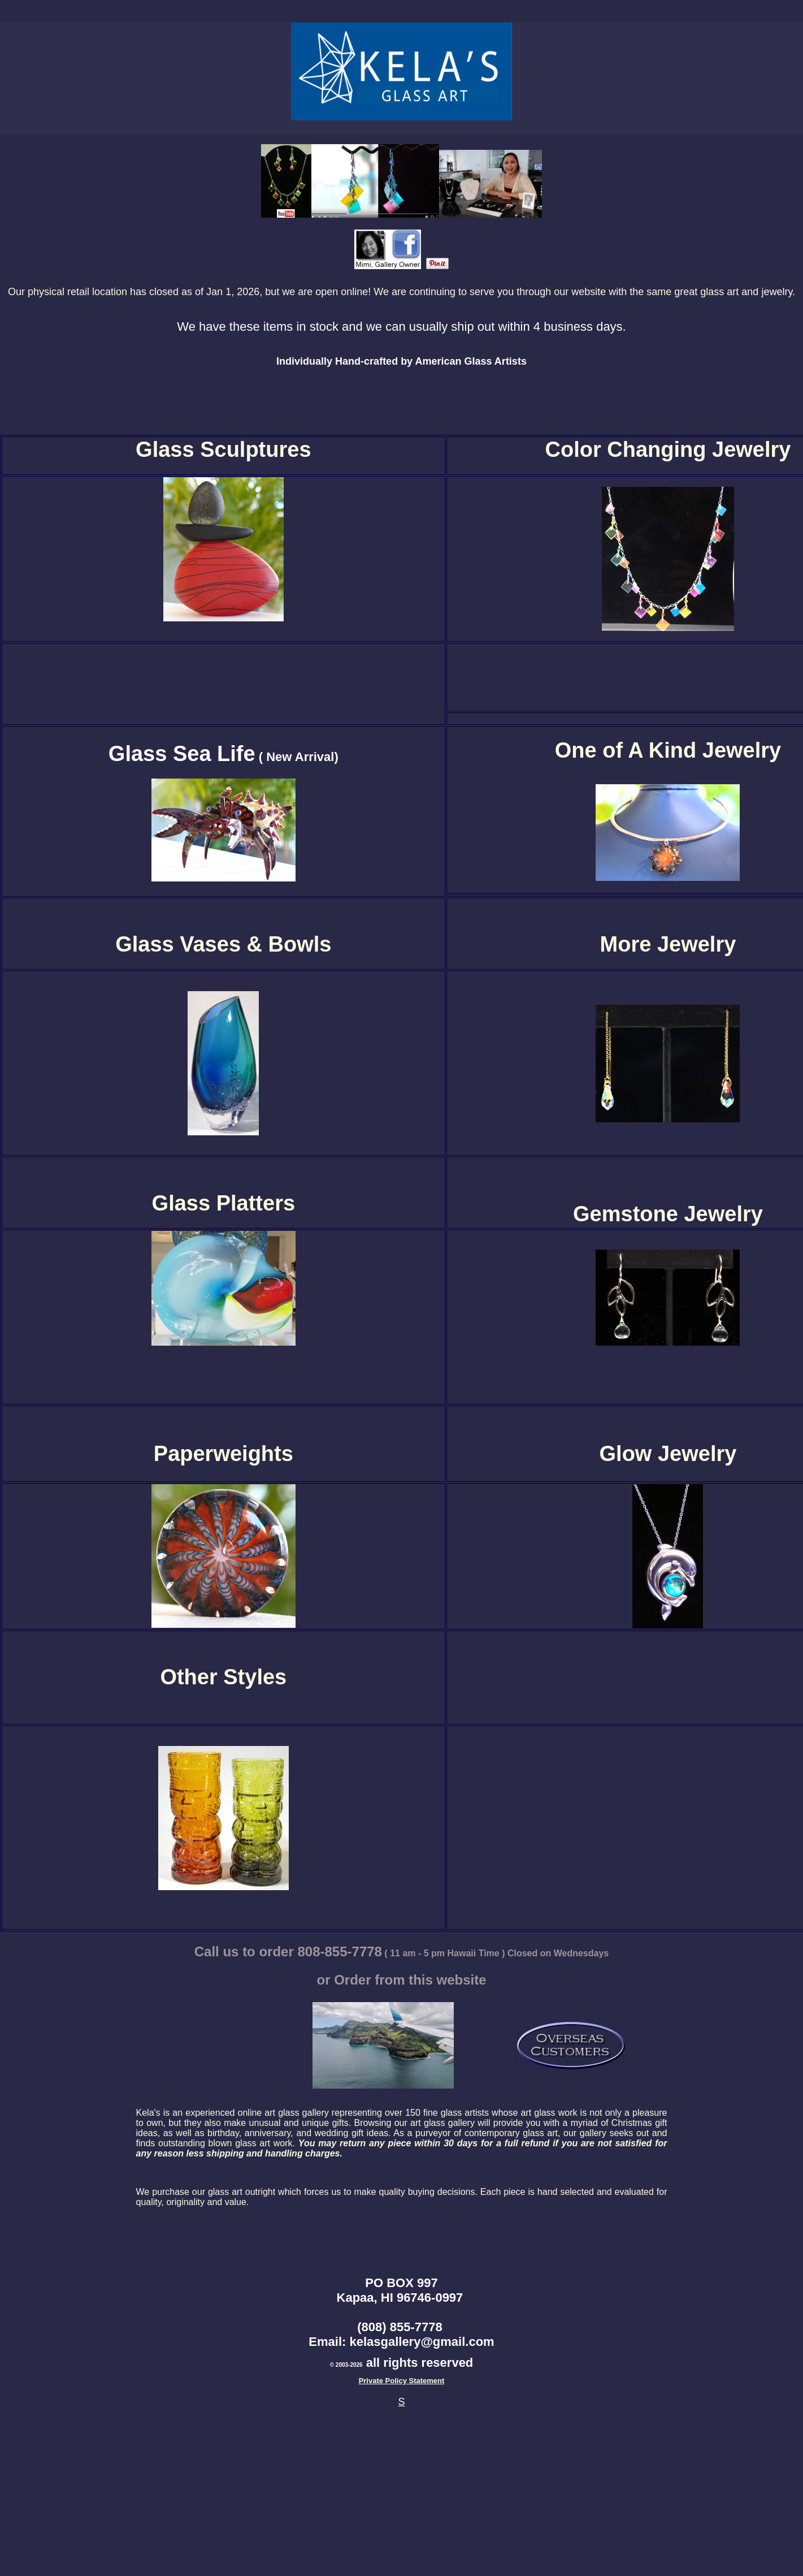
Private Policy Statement (402, 2380)
